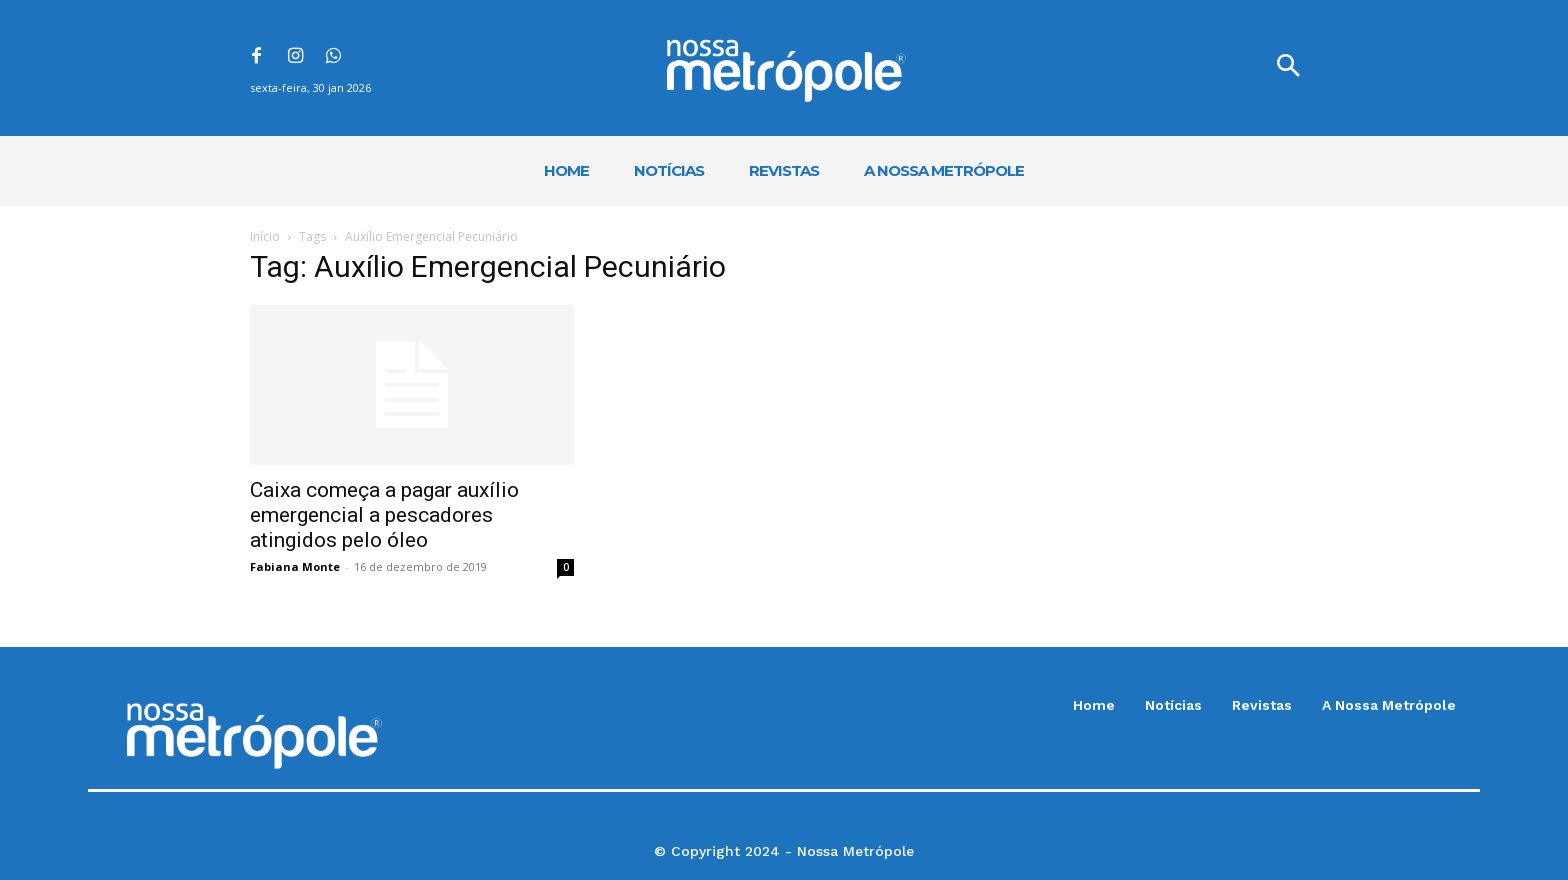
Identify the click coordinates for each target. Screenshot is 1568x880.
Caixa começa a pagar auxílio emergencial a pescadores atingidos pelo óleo (384, 515)
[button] (1288, 68)
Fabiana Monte (295, 566)
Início (265, 236)
